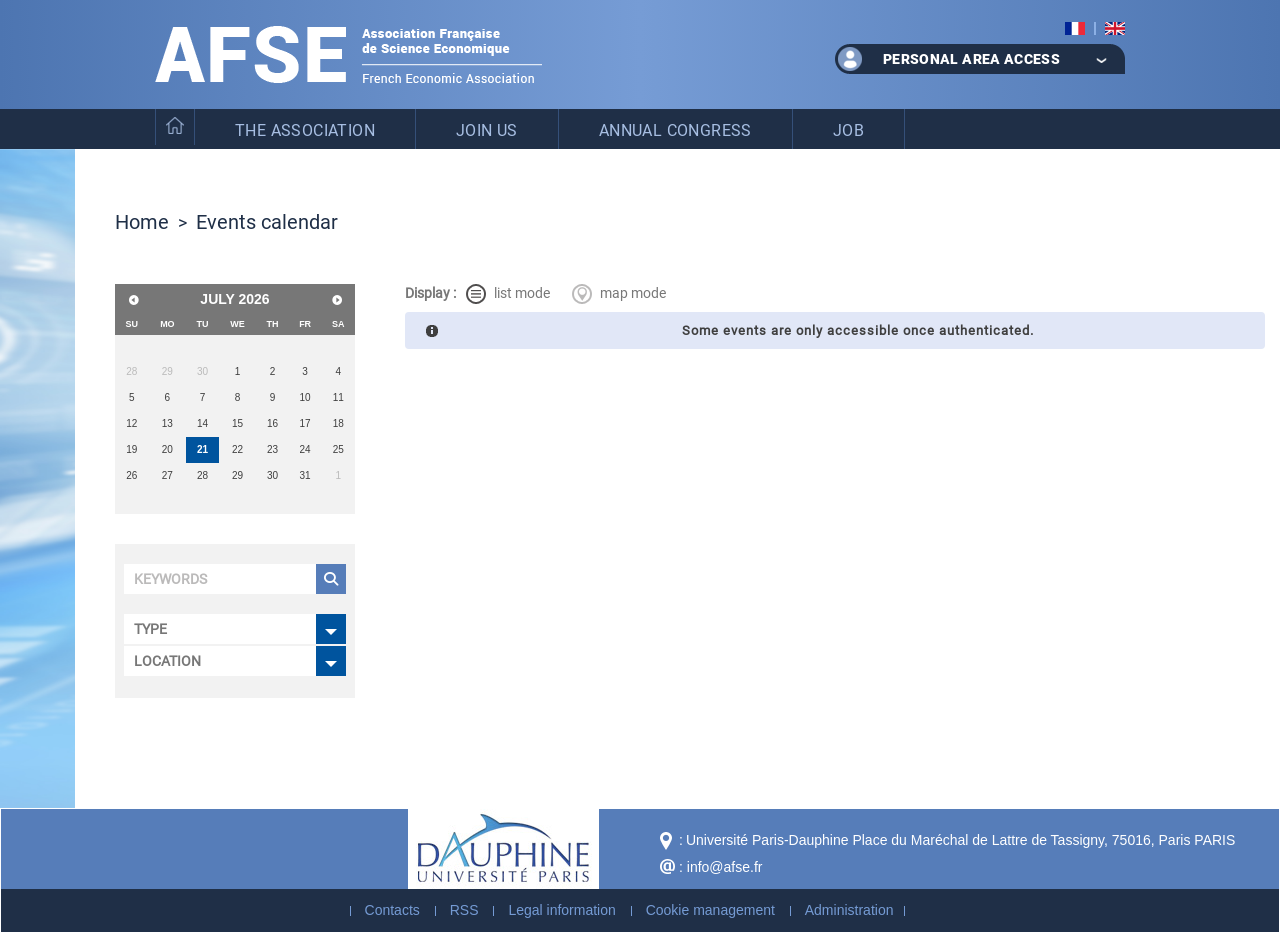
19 (131, 449)
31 (305, 475)
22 (237, 449)
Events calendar (267, 221)
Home (142, 221)
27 (167, 475)
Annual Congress (675, 129)
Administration (849, 910)
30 (272, 475)
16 (272, 423)
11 (338, 397)
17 (305, 423)
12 (131, 423)
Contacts (392, 910)
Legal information (561, 910)
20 (167, 449)
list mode (508, 294)
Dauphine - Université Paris (503, 849)
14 (202, 423)
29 (237, 475)
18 (338, 423)
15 (237, 423)
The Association (305, 129)
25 (338, 449)
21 (202, 449)
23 (272, 449)
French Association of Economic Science (348, 54)
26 (131, 475)
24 (305, 449)
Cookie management (710, 910)
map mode (619, 294)
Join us (487, 129)
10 (305, 397)
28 (202, 475)
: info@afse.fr (720, 867)
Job (848, 129)
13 (167, 423)
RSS (464, 910)
